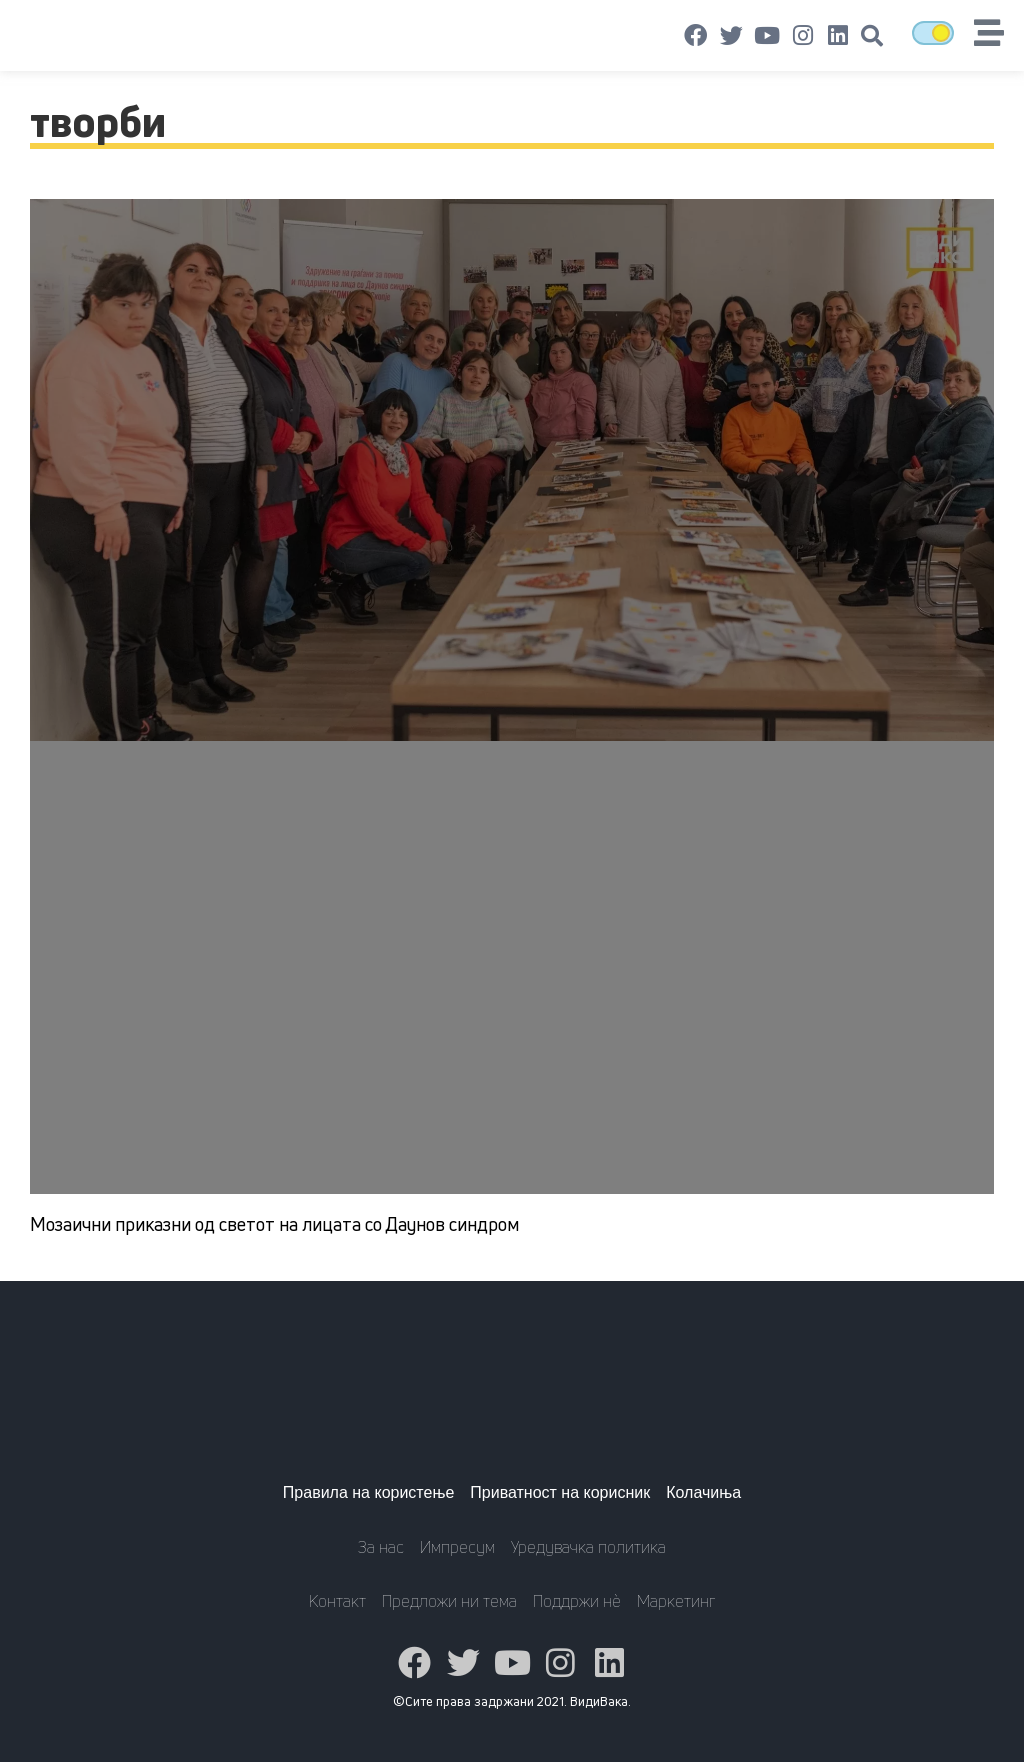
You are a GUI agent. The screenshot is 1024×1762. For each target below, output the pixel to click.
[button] (872, 36)
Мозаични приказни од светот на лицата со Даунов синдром (274, 1224)
